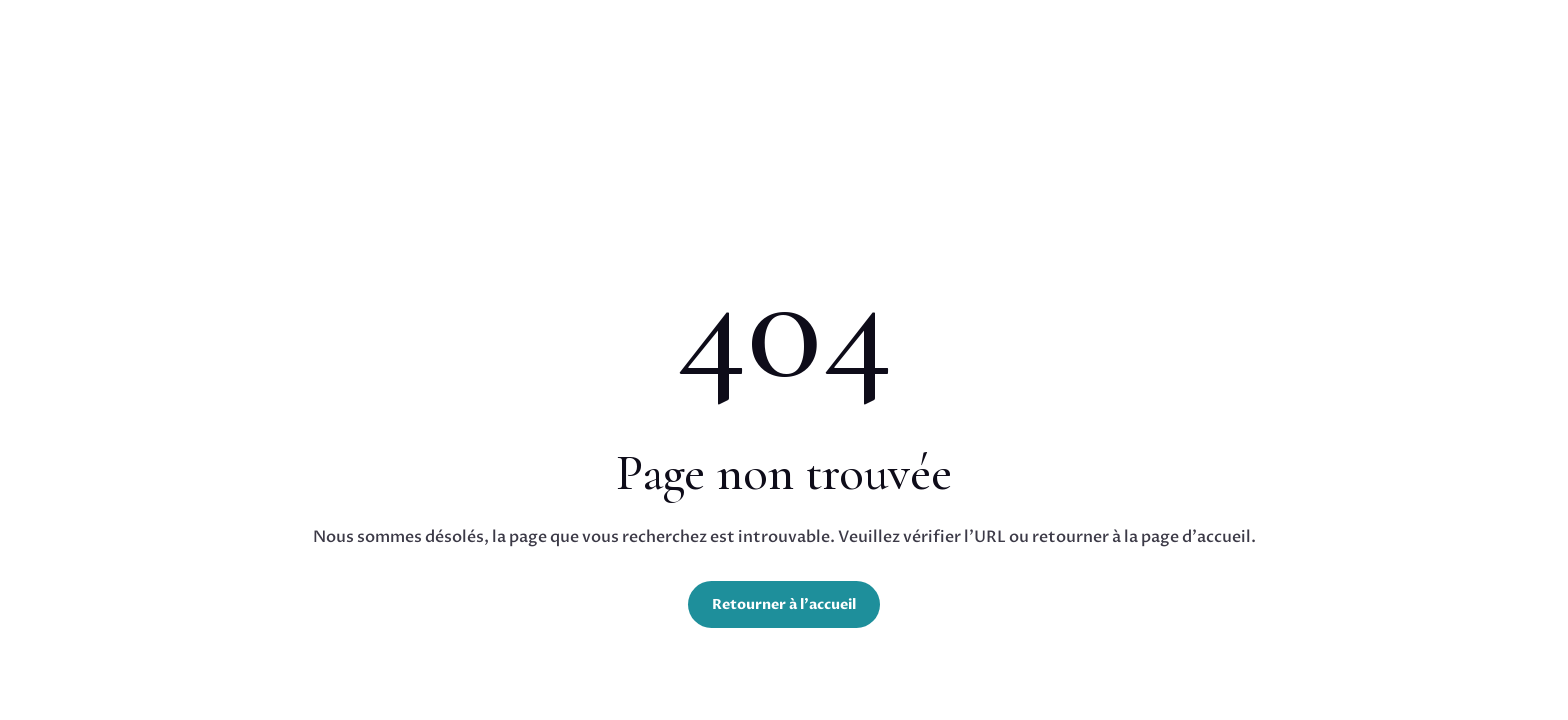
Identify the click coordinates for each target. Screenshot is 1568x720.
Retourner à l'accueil (784, 604)
